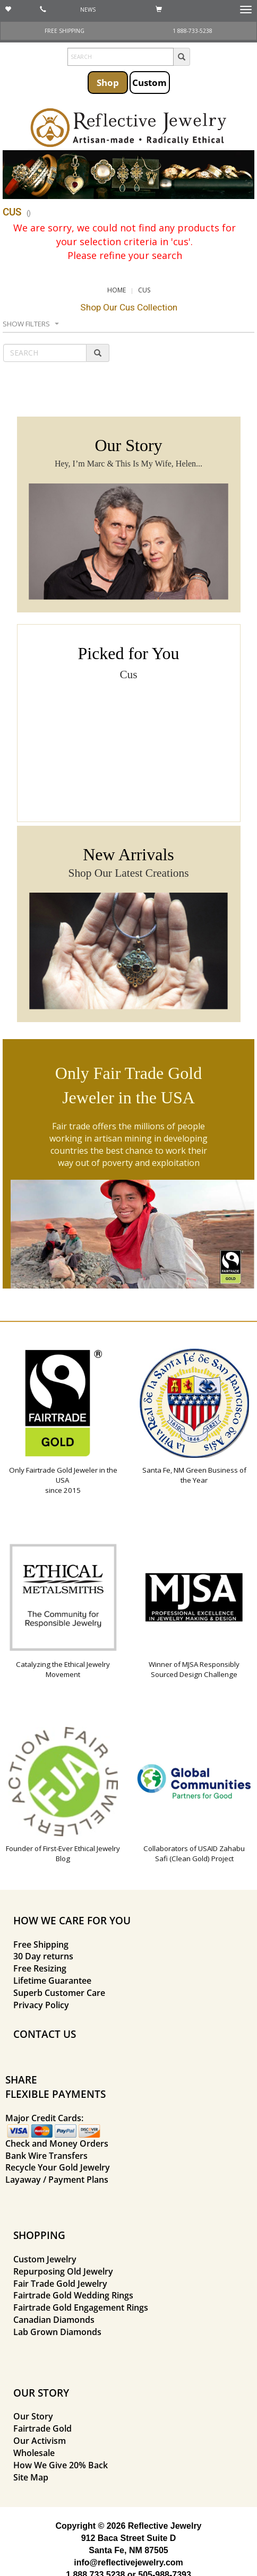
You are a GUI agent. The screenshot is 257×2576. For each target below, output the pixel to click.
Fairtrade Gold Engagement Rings (80, 2307)
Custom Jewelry (44, 2259)
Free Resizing (39, 1968)
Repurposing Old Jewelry (63, 2271)
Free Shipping (40, 1944)
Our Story (33, 2416)
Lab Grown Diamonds (57, 2332)
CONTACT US (44, 2034)
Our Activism (39, 2441)
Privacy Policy (41, 2005)
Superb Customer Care (59, 1993)
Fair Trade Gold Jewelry (60, 2283)
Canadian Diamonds (54, 2320)
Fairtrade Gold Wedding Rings (73, 2295)
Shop (108, 82)
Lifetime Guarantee (52, 1980)
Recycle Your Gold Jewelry (57, 2167)
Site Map (30, 2477)
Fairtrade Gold (42, 2428)
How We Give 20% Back (60, 2465)
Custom (149, 82)
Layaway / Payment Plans (56, 2179)
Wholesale (34, 2453)
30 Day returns (43, 1956)
